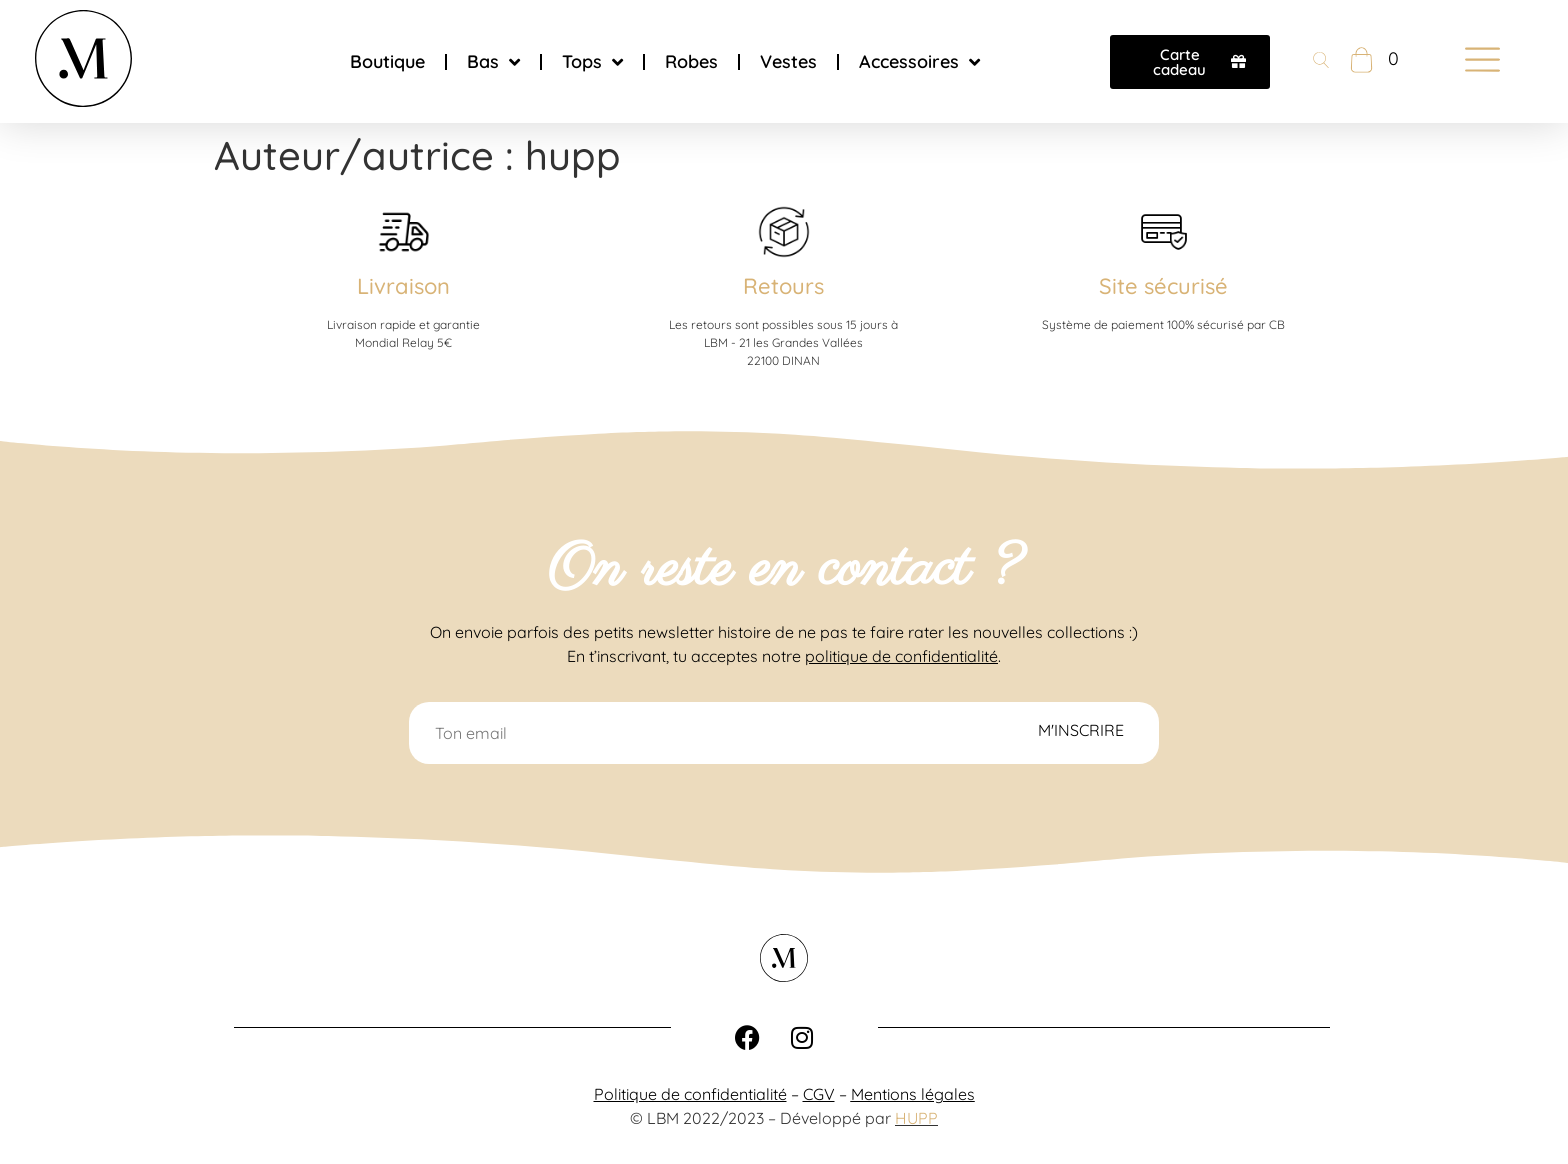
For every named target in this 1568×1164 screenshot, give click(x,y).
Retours (783, 286)
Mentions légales (913, 1094)
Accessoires (919, 62)
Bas (493, 62)
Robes (691, 61)
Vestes (788, 61)
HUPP (916, 1118)
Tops (592, 62)
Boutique (387, 61)
